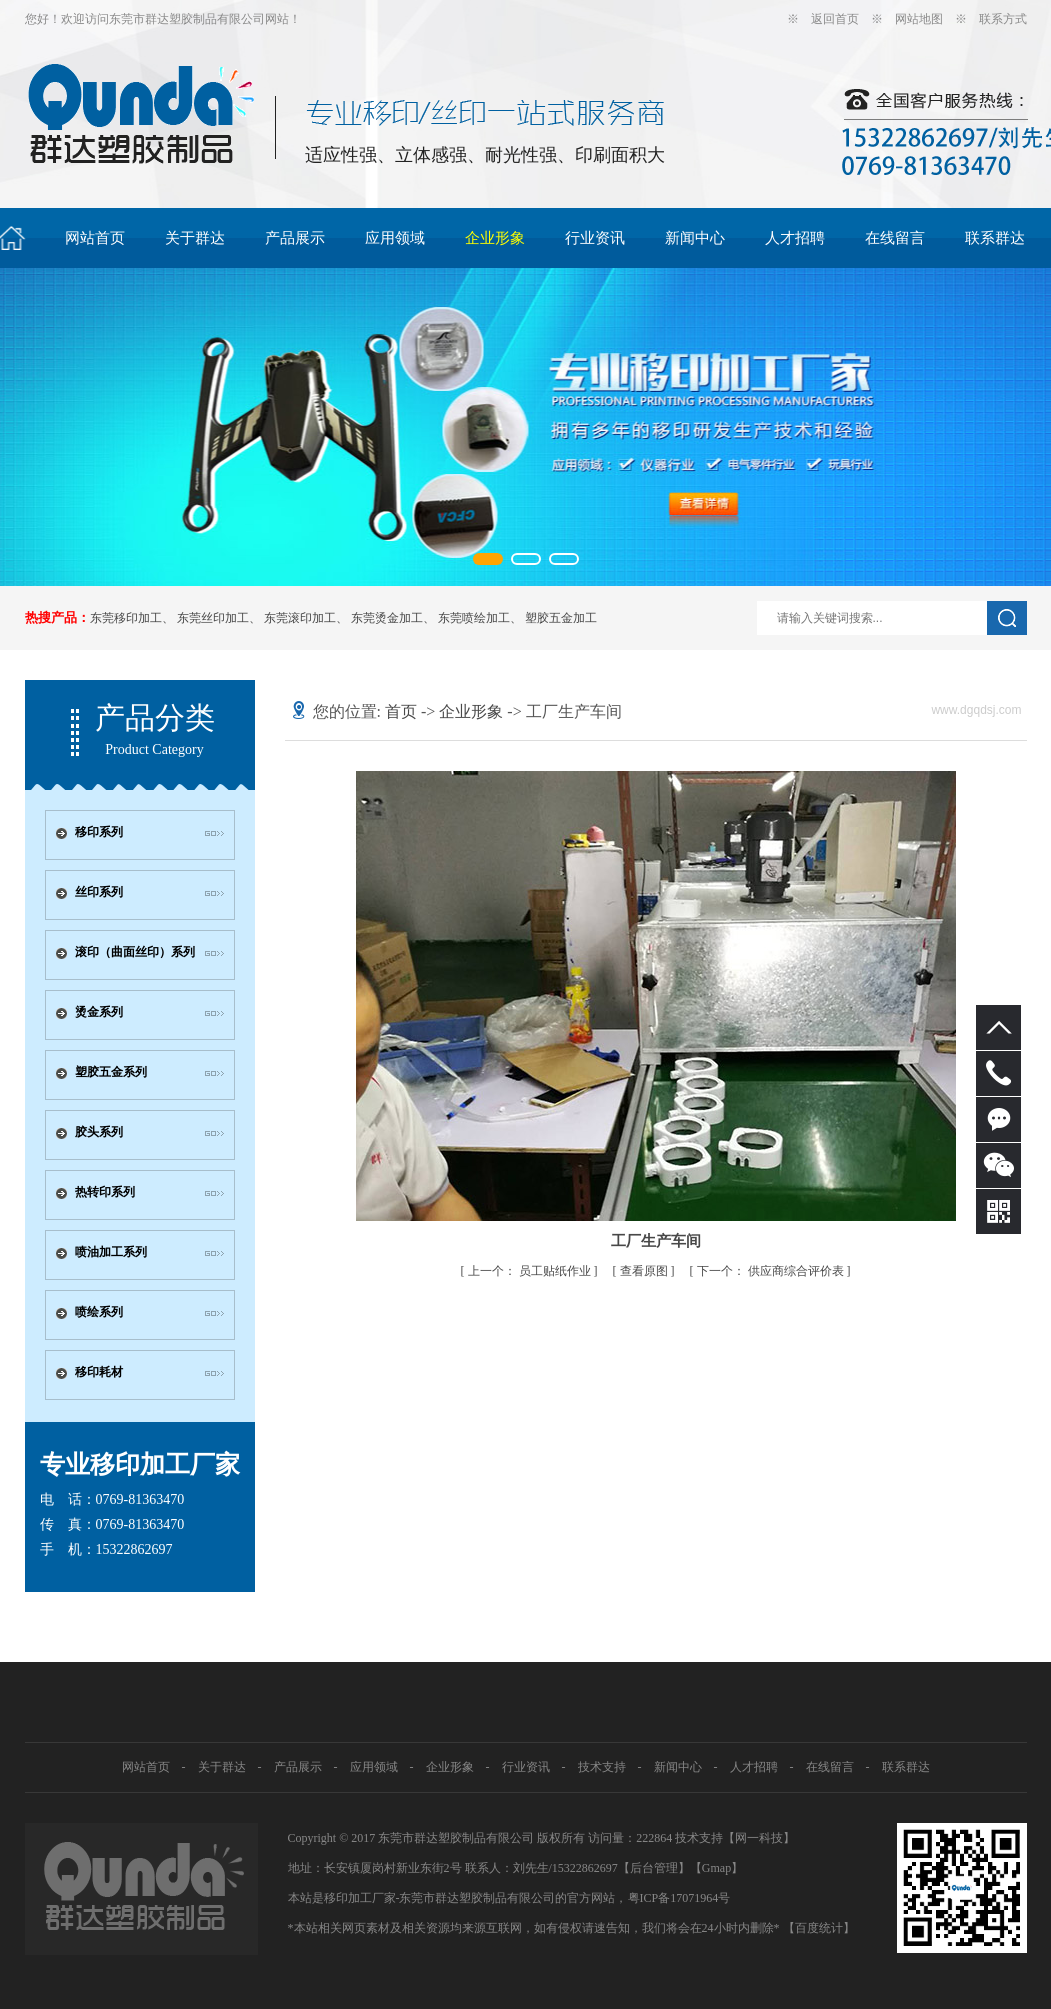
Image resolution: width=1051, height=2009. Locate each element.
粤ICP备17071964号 (679, 1898)
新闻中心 (695, 238)
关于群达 (195, 238)
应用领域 (395, 238)
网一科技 (759, 1838)
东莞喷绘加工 (474, 618)
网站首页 (95, 238)
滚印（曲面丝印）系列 (135, 952)
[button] (488, 559)
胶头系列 (99, 1132)
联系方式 (1003, 19)
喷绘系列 (99, 1312)
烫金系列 (99, 1012)
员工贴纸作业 (531, 1271)
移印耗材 (99, 1372)
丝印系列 (99, 892)
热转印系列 (105, 1192)
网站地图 (919, 19)
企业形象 (495, 238)
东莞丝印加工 (213, 618)
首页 (401, 711)
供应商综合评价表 (772, 1271)
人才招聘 (795, 238)
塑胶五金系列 (111, 1072)
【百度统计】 (819, 1928)
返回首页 (835, 19)
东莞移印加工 (126, 618)
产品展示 (295, 238)
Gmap (716, 1868)
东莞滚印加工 (300, 618)
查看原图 (645, 1271)
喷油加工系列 (111, 1252)
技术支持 (602, 1767)
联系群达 (995, 238)
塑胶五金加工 (561, 618)
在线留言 (895, 238)
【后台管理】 (654, 1868)
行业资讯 (595, 238)
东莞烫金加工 (387, 618)
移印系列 (99, 832)
